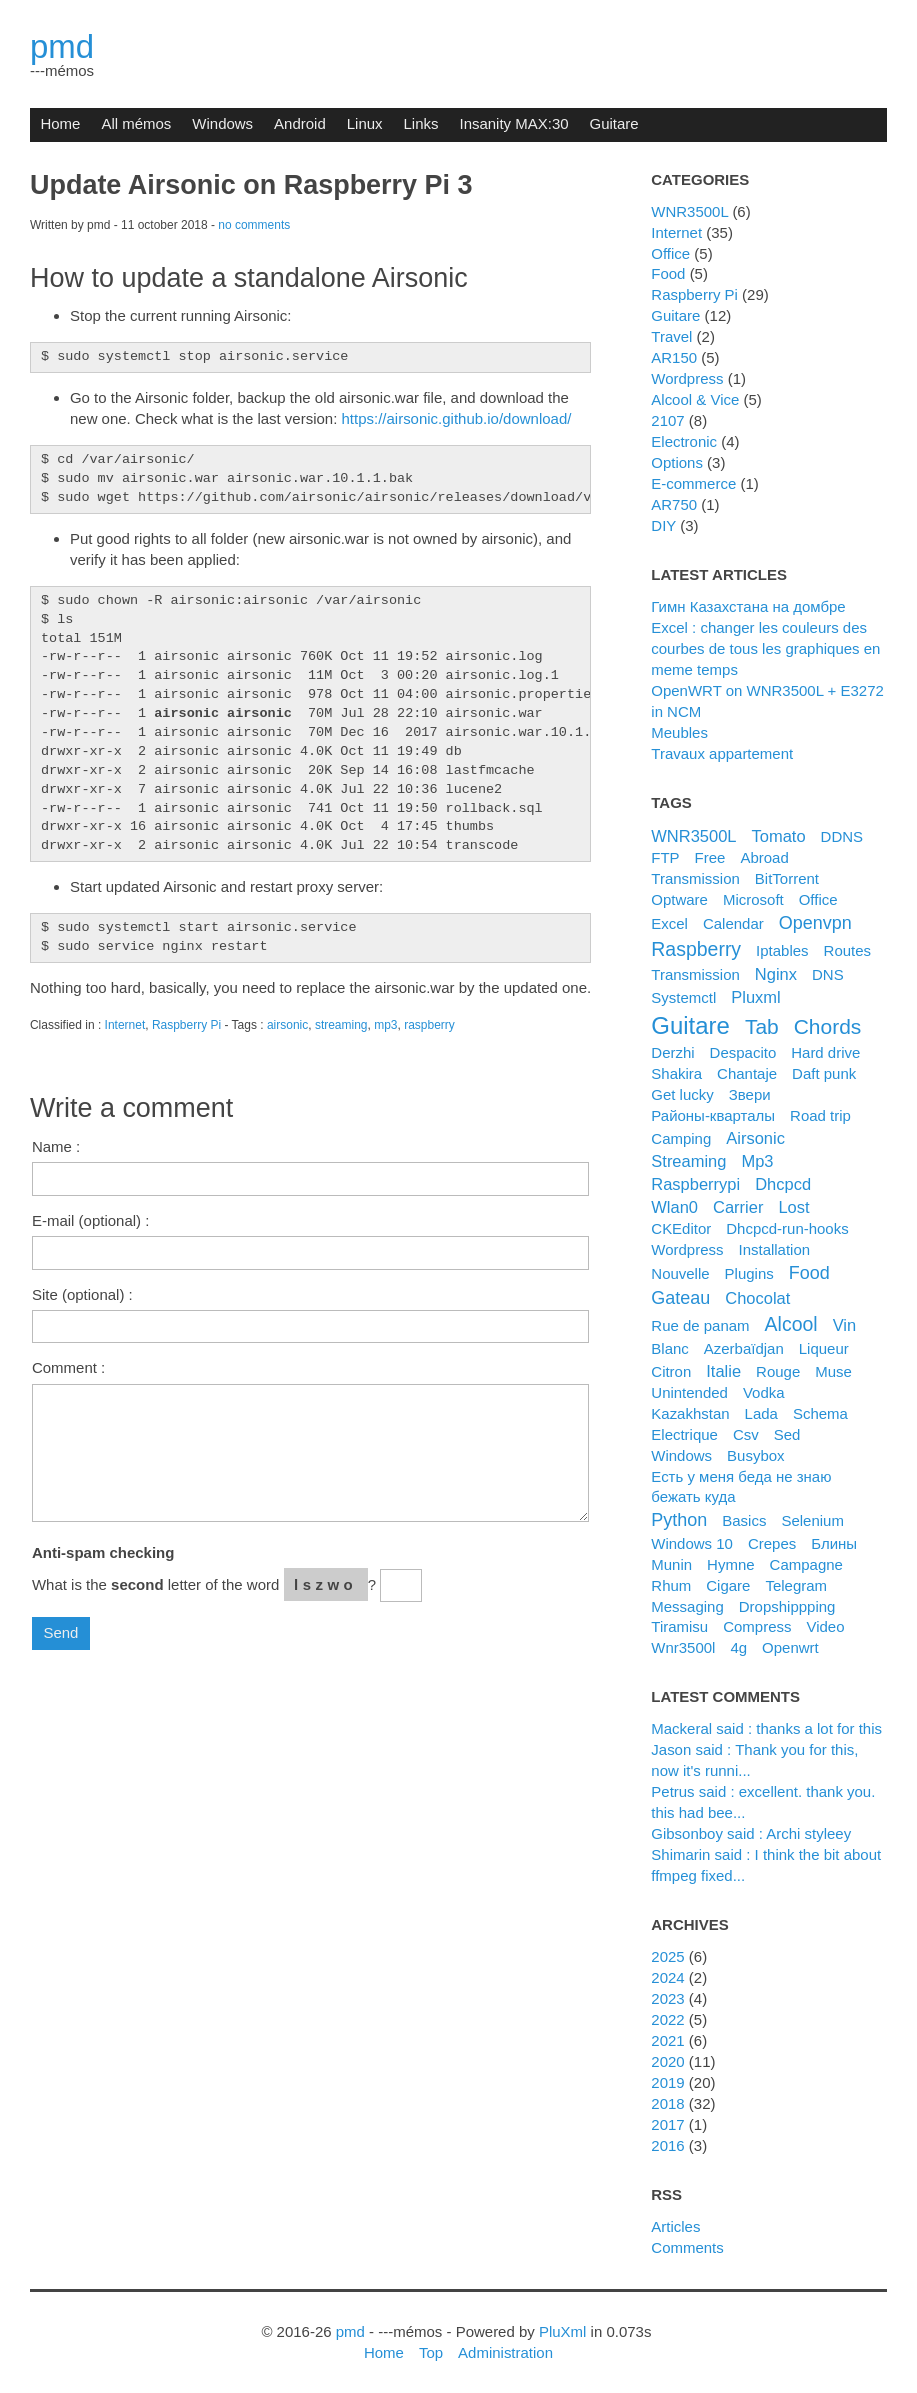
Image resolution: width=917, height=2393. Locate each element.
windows (681, 1455)
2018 (667, 2103)
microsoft (753, 899)
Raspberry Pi (186, 1025)
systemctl (683, 997)
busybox (755, 1455)
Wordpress (687, 378)
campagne (806, 1564)
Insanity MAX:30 (513, 123)
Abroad (764, 857)
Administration (505, 2352)
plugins (749, 1273)
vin (845, 1325)
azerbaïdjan (744, 1348)
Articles (675, 2226)
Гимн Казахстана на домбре (748, 606)
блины (834, 1543)
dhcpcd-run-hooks (787, 1228)
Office (670, 253)
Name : (56, 1146)
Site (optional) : (82, 1294)
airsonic (287, 1025)
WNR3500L (689, 211)
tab (762, 1026)
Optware (679, 899)
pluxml (755, 997)
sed (787, 1434)
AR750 (674, 504)
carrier (738, 1207)
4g (738, 1647)
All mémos (136, 123)
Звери (750, 1094)
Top (431, 2352)
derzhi (672, 1052)
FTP (665, 857)
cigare (728, 1585)
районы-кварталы (713, 1115)
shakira (676, 1073)
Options (677, 462)
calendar (733, 923)
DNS (828, 974)
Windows (222, 123)
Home (60, 123)
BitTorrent (787, 878)
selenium (812, 1520)
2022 (667, 2019)
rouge (778, 1371)
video (825, 1626)
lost (793, 1207)
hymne (730, 1564)
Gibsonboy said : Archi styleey (751, 1833)
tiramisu (679, 1626)
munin (671, 1564)
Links (421, 123)
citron (671, 1371)
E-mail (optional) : (90, 1220)
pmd (62, 46)
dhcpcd (783, 1184)
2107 (667, 420)
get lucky (682, 1094)
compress (757, 1626)
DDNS (842, 836)
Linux (365, 123)
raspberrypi (695, 1184)
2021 (667, 2040)
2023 (667, 1998)
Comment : (68, 1367)
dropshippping (787, 1606)
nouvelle (680, 1273)
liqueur (824, 1348)
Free (710, 857)
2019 (667, 2082)
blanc (670, 1348)
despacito (743, 1052)
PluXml (562, 2331)
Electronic (684, 441)
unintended (689, 1392)
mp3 (385, 1025)
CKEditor (681, 1228)
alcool (791, 1324)
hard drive (825, 1052)
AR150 (674, 357)
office (818, 899)
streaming (341, 1025)
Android (300, 123)
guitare (690, 1025)
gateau (680, 1298)
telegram (796, 1585)
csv (746, 1434)
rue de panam (700, 1325)
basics (744, 1520)
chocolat (757, 1298)
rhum (671, 1585)
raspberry (429, 1025)
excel (669, 923)
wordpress (687, 1249)
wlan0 (674, 1207)
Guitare (614, 123)
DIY (663, 525)
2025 (667, 1956)
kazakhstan (690, 1413)
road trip (820, 1115)
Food (668, 273)
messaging (687, 1606)
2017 (667, 2124)
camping (681, 1138)
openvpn (815, 923)
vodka (764, 1392)
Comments (687, 2247)
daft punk (824, 1073)
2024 (667, 1977)
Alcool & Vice (695, 399)
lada (761, 1413)
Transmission (695, 878)
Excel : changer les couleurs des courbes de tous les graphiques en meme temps (765, 648)
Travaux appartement (722, 753)
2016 (667, 2145)
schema (820, 1413)
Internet (125, 1025)
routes (847, 950)
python (679, 1520)
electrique (684, 1434)
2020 (667, 2061)
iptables (782, 950)
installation (774, 1249)
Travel (671, 336)
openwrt (790, 1647)
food (809, 1273)
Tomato (779, 836)
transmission (695, 974)
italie (723, 1371)
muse (833, 1371)
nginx (776, 974)
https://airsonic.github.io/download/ (457, 418)
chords (828, 1026)
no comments (254, 225)
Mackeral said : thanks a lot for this (766, 1728)
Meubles (679, 732)
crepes (772, 1543)
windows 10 (692, 1543)
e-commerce (693, 483)
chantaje (747, 1073)
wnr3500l (683, 1647)
